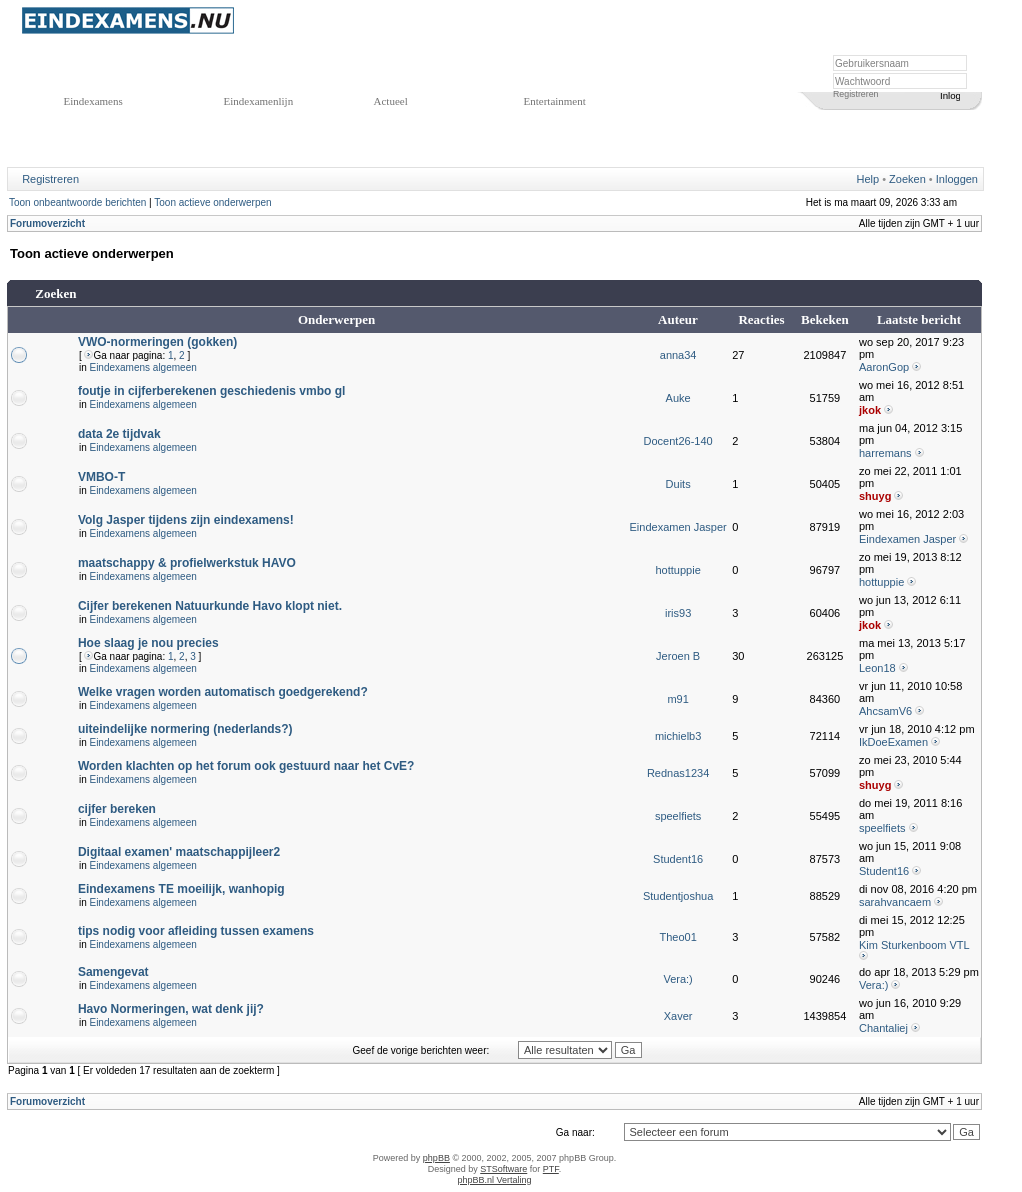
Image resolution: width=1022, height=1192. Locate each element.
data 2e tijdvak (119, 434)
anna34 (678, 355)
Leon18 (877, 668)
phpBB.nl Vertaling (494, 1180)
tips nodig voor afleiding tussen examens (196, 931)
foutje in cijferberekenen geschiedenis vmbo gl (211, 391)
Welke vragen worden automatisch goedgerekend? (223, 692)
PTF (551, 1169)
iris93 (678, 613)
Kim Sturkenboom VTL (914, 945)
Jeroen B (678, 656)
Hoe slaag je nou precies (148, 643)
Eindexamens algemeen (142, 367)
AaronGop (884, 367)
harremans (885, 453)
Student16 (678, 859)
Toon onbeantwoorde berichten (77, 202)
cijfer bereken (117, 809)
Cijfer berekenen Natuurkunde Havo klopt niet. (210, 606)
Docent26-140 (678, 441)
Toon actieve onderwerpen (212, 202)
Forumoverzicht (47, 223)
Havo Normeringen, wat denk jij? (171, 1009)
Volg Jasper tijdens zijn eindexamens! (186, 520)
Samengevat (113, 972)
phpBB (436, 1158)
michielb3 (678, 736)
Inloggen (957, 179)
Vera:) (677, 979)
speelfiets (678, 816)
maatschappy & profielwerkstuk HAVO (187, 563)
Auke (678, 398)
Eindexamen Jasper (678, 527)
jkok (870, 410)
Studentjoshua (678, 896)
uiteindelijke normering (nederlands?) (185, 729)
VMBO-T (101, 477)
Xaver (678, 1016)
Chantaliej (883, 1028)
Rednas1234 (678, 773)
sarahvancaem (895, 902)
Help (868, 179)
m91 (677, 699)
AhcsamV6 (885, 711)
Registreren (855, 94)
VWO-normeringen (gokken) (157, 342)
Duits (678, 484)
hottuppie (677, 570)
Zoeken (907, 179)
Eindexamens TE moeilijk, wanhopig (181, 889)
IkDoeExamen (893, 742)
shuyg (875, 496)
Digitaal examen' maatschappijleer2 (179, 852)
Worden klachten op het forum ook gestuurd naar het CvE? (246, 766)
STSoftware (503, 1169)
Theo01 (677, 937)
